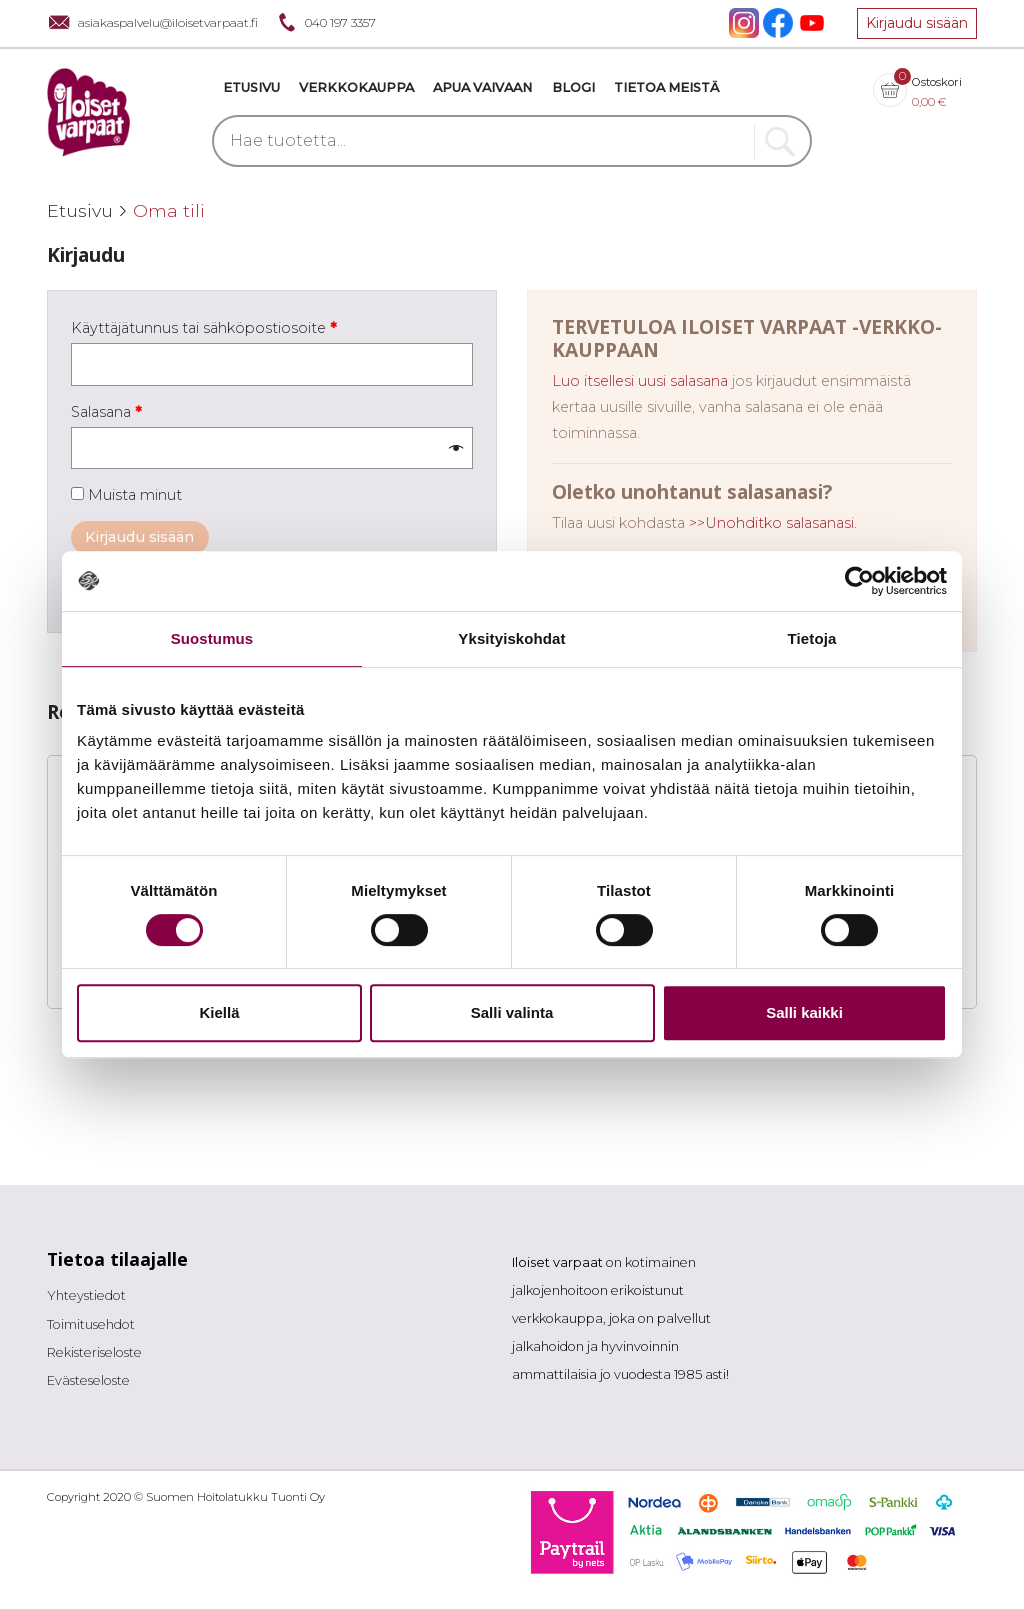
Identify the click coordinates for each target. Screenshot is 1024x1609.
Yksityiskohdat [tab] (511, 638)
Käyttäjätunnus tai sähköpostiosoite (204, 328)
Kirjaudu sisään (917, 23)
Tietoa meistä (666, 87)
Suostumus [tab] (212, 638)
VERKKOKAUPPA (356, 87)
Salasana (106, 412)
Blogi (573, 87)
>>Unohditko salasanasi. (773, 523)
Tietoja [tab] (812, 638)
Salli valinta (512, 1012)
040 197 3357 (325, 22)
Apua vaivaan (482, 87)
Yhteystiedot (86, 1295)
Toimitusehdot (91, 1324)
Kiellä (219, 1012)
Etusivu (251, 87)
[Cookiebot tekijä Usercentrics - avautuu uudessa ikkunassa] (859, 581)
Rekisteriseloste (94, 1352)
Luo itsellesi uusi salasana (640, 381)
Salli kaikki (804, 1012)
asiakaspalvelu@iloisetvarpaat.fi (152, 22)
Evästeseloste (88, 1380)
